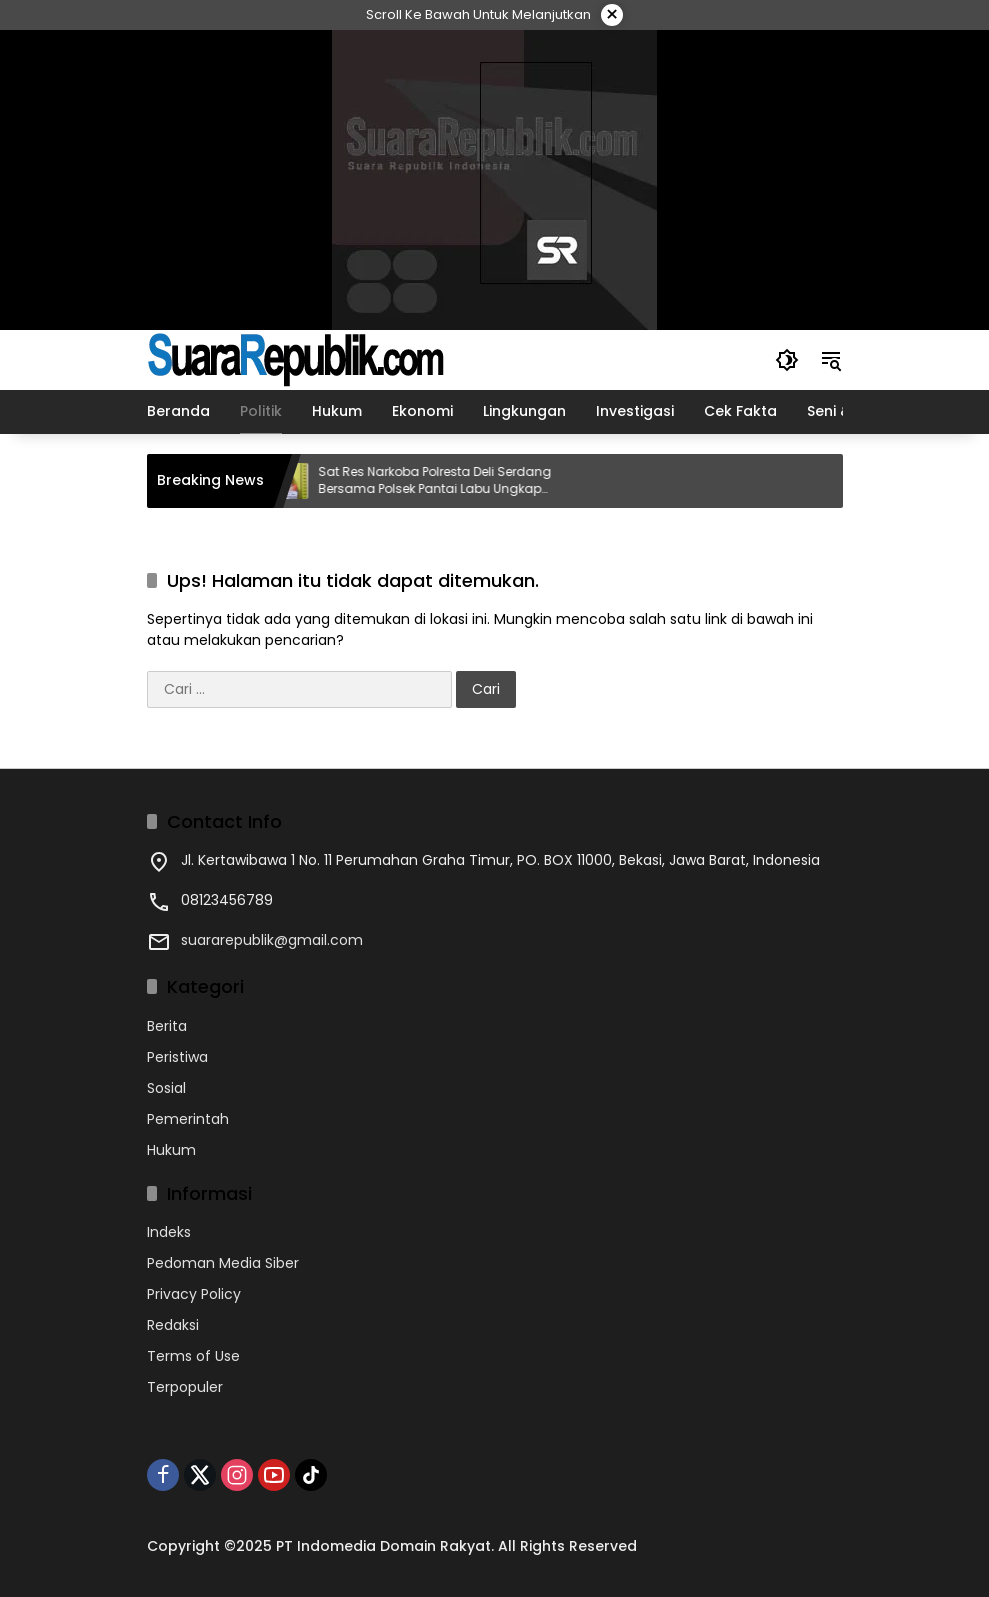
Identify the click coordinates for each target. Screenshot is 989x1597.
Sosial (166, 1088)
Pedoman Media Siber (223, 1263)
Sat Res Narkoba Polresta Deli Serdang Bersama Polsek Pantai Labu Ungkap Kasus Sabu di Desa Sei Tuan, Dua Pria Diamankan (446, 481)
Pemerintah (188, 1119)
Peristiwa (177, 1057)
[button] (787, 360)
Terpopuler (185, 1387)
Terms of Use (193, 1356)
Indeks (169, 1232)
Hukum (171, 1150)
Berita (167, 1026)
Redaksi (173, 1325)
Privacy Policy (194, 1294)
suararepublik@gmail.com (272, 940)
